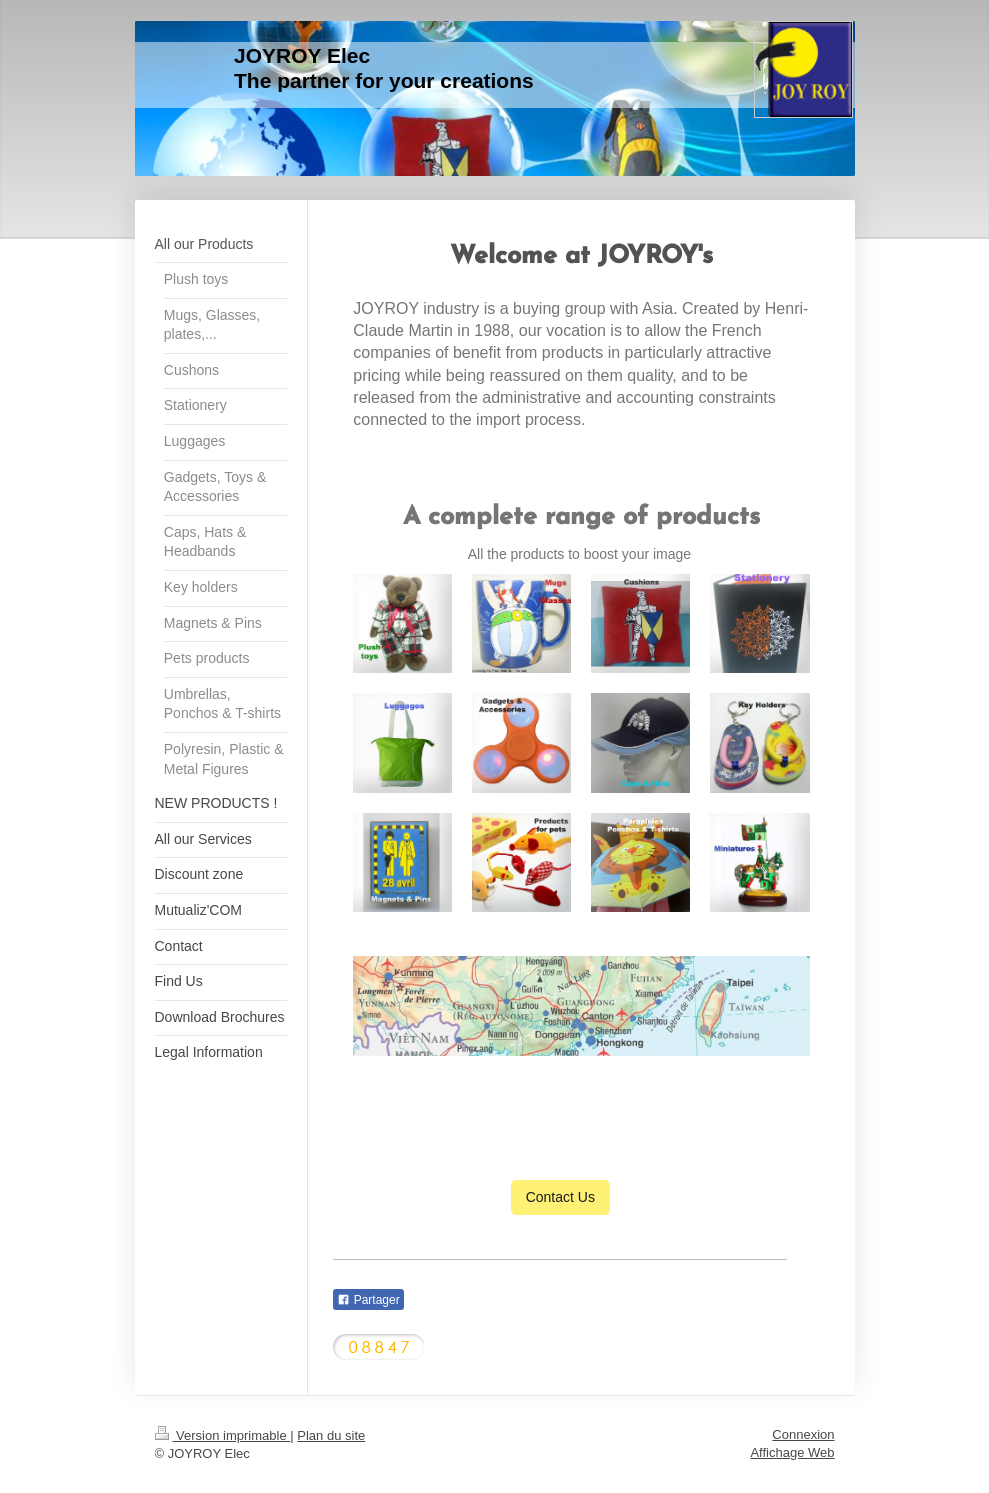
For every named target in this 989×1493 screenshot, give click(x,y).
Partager (368, 1300)
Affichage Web (792, 1452)
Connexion (803, 1434)
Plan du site (331, 1435)
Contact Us (560, 1197)
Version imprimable (223, 1435)
